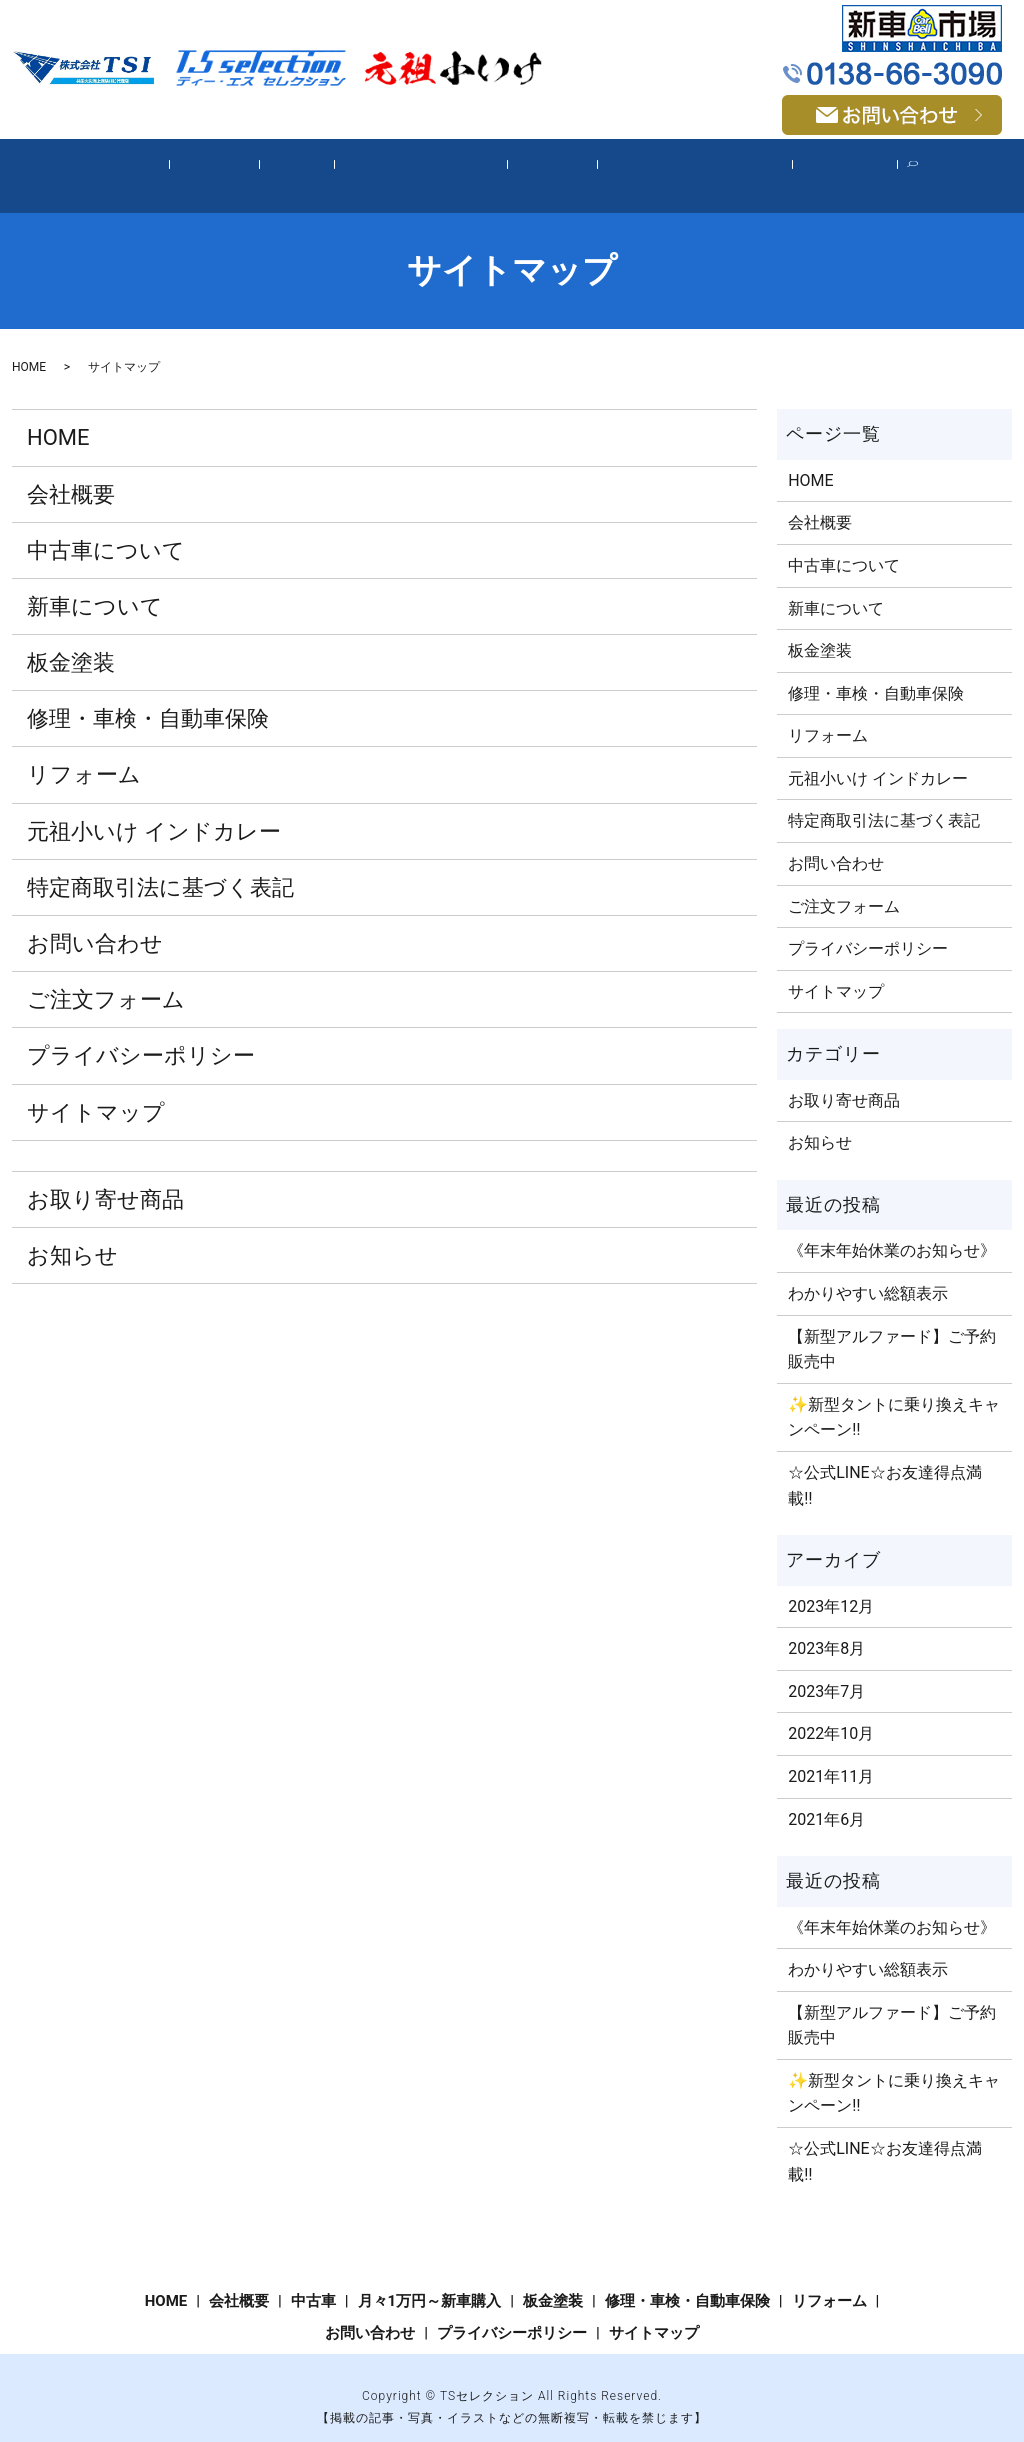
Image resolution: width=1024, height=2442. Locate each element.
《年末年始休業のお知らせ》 (892, 1230)
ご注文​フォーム (106, 979)
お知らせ (72, 1234)
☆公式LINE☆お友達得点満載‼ (884, 1464)
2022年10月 (831, 1713)
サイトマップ (96, 1091)
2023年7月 (826, 1670)
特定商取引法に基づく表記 (160, 866)
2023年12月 (831, 1585)
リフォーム (809, 165)
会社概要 (238, 165)
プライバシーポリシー (141, 1035)
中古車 (308, 165)
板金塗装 (541, 165)
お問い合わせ (95, 923)
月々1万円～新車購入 (421, 165)
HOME (168, 165)
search (881, 166)
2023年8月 (826, 1628)
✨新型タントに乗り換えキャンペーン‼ (894, 1396)
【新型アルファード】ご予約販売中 (892, 1328)
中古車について (106, 529)
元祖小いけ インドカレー (154, 810)
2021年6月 (826, 1798)
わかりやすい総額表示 (868, 1273)
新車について (95, 585)
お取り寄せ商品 (105, 1178)
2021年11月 (831, 1755)
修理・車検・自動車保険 (671, 165)
